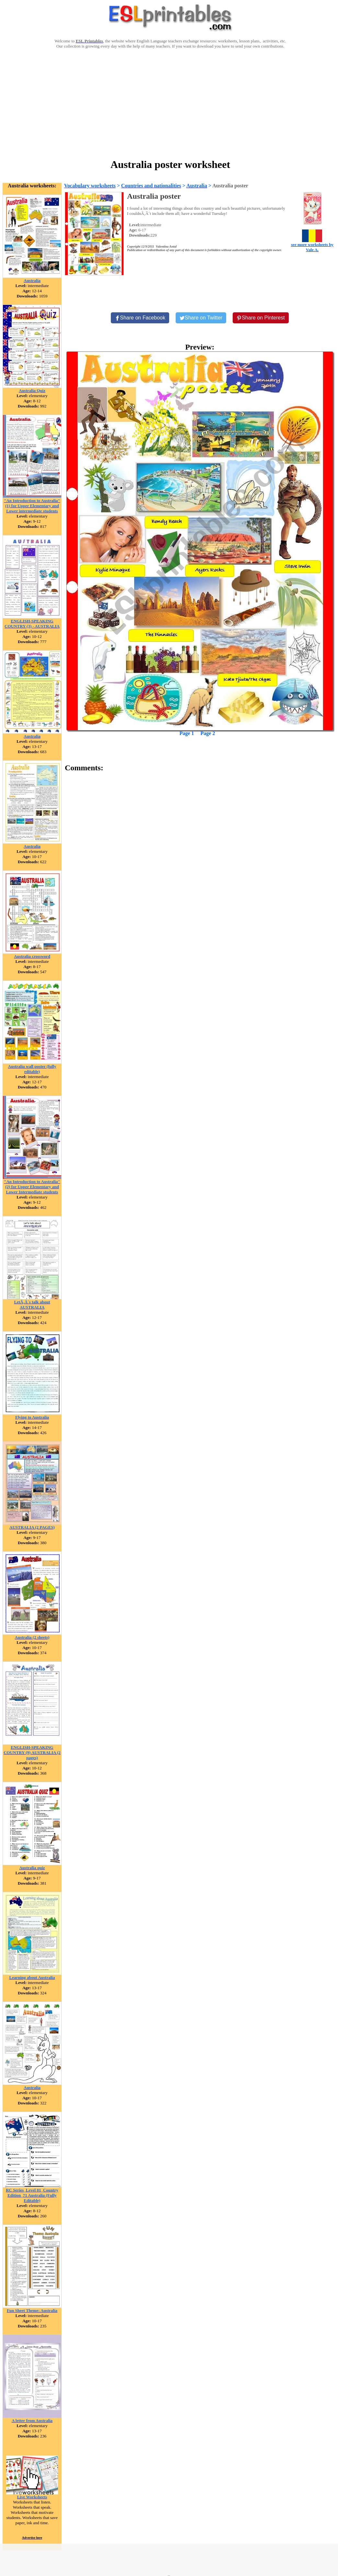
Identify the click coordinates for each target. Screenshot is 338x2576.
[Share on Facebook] (140, 317)
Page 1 (187, 733)
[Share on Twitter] (201, 317)
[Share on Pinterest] (261, 317)
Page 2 (208, 733)
